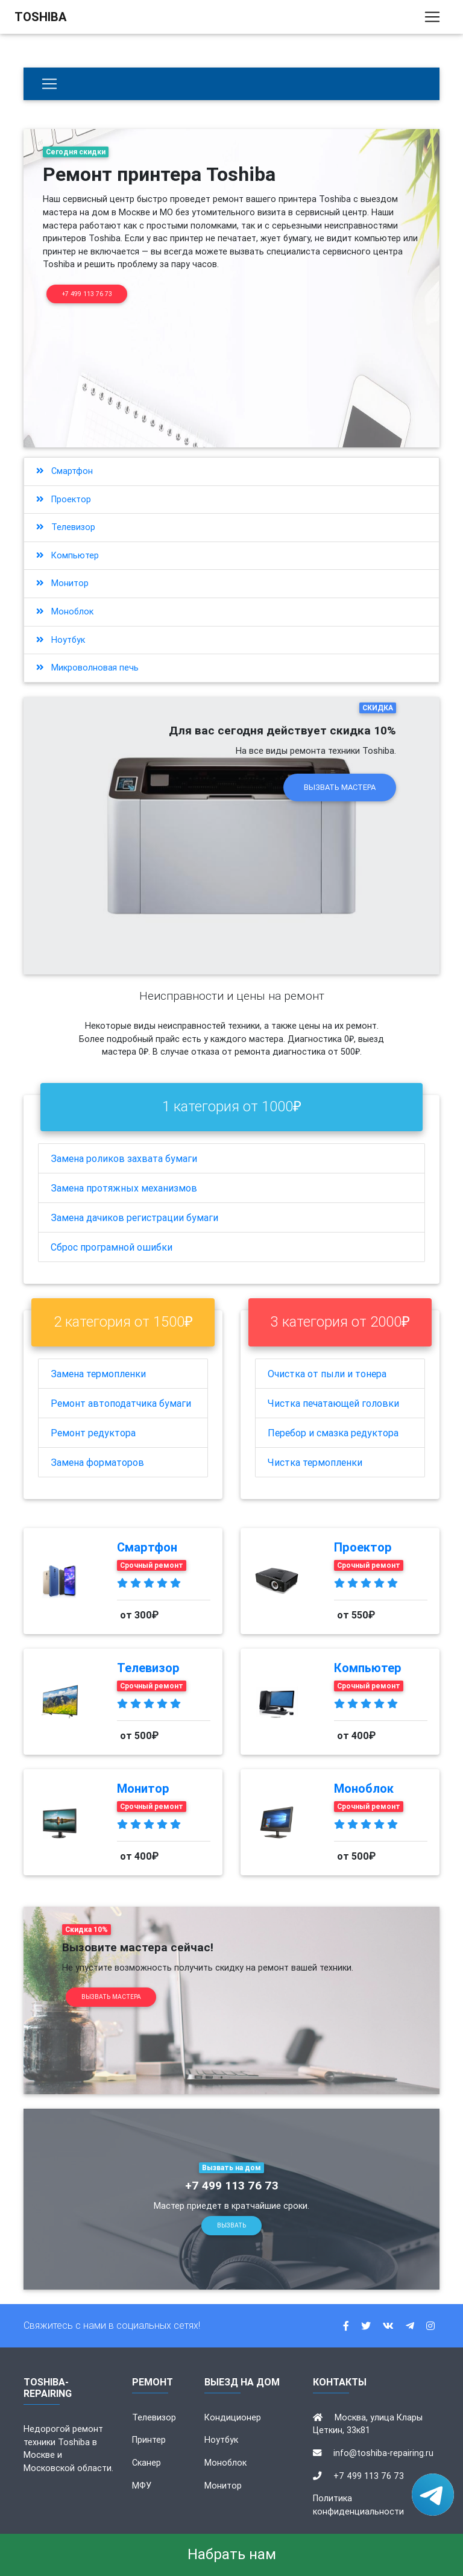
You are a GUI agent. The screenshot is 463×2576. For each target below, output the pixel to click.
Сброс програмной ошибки (111, 1247)
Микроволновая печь (87, 667)
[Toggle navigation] (432, 19)
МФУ (141, 2485)
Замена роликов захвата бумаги (124, 1158)
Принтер (149, 2439)
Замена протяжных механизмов (124, 1188)
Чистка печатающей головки (333, 1403)
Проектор (63, 499)
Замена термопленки (98, 1374)
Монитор (62, 583)
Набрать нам (231, 2554)
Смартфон (64, 471)
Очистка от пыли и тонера (327, 1374)
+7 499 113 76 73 (87, 294)
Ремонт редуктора (93, 1433)
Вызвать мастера (340, 787)
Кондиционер (232, 2417)
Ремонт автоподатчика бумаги (121, 1403)
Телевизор (65, 527)
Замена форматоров (97, 1462)
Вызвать (231, 2225)
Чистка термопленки (315, 1462)
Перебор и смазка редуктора (333, 1433)
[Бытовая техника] (49, 83)
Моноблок (64, 611)
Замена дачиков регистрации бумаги (134, 1217)
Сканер (146, 2462)
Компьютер (67, 555)
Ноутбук (60, 639)
